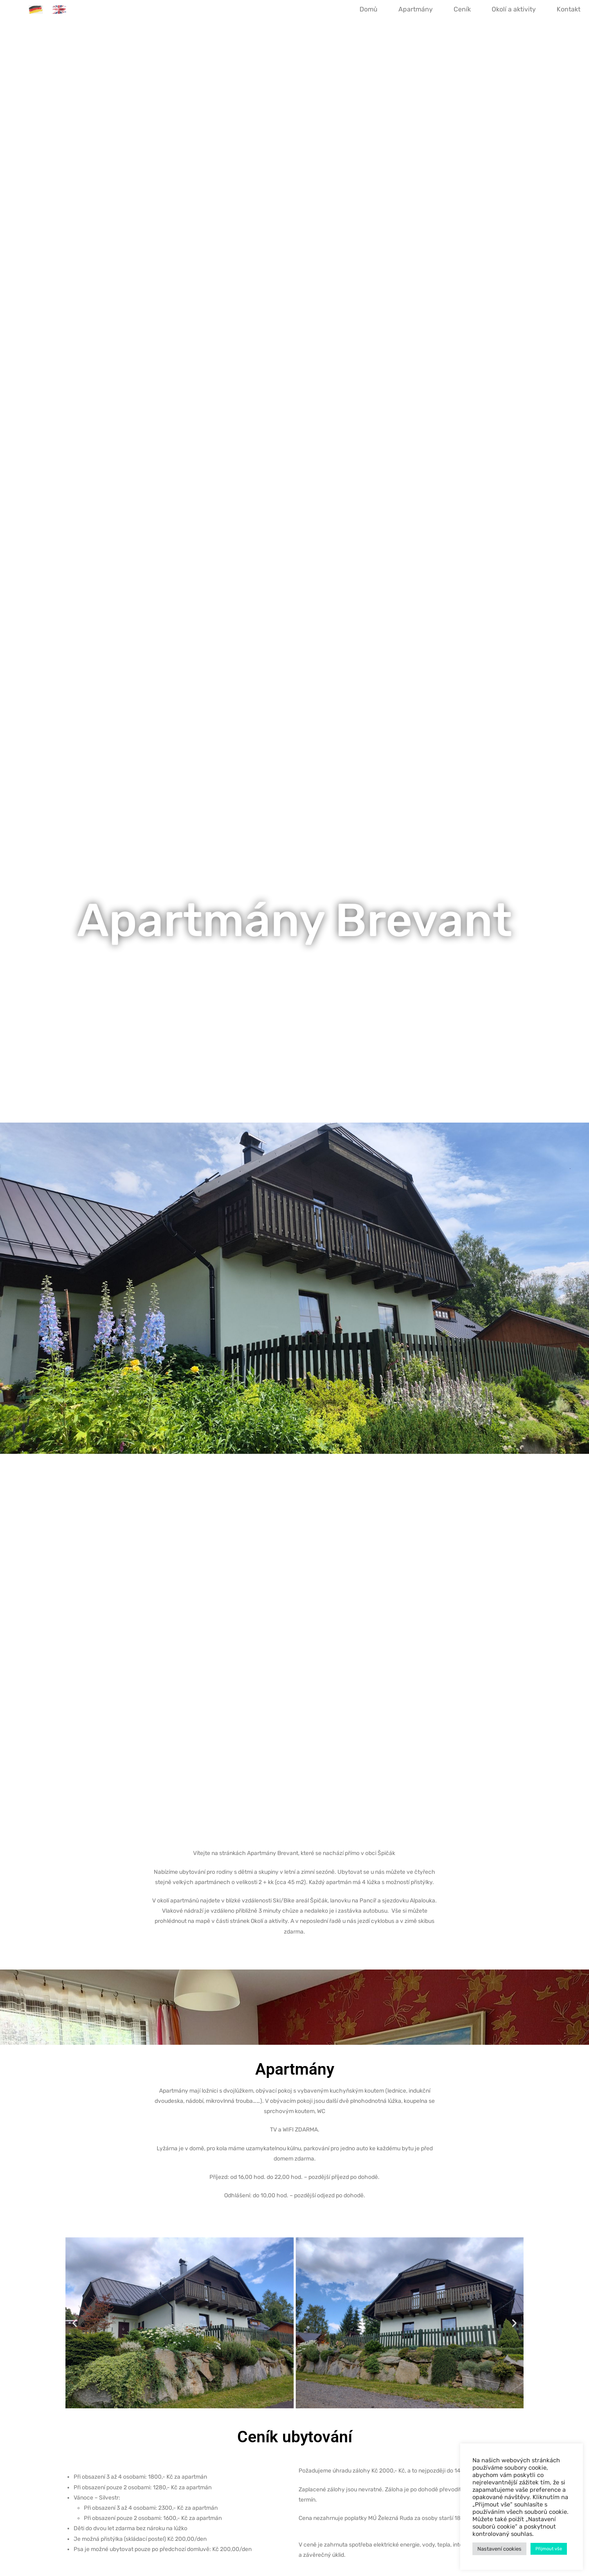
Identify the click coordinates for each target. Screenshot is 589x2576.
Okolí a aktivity (514, 9)
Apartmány (415, 9)
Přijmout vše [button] (548, 2548)
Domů (369, 9)
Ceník (462, 9)
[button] (75, 2323)
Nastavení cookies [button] (499, 2549)
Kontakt (568, 9)
